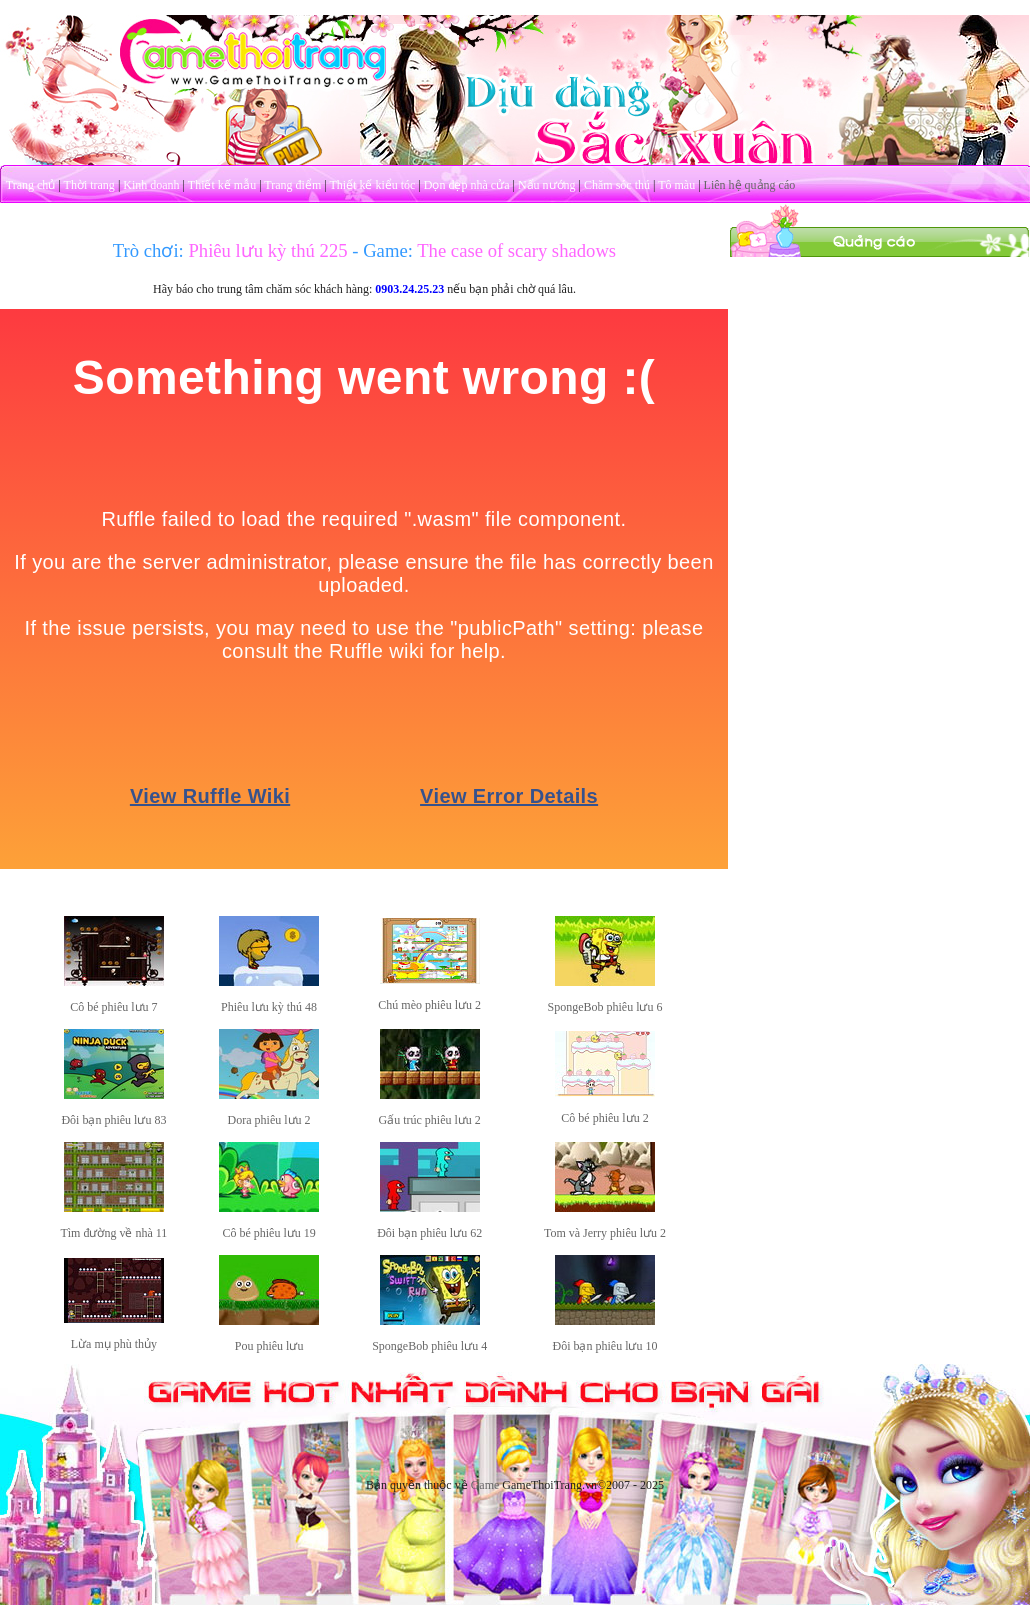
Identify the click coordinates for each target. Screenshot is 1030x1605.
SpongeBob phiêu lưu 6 (604, 1007)
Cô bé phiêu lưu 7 (113, 1007)
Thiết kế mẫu (222, 185)
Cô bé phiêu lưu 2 (604, 1118)
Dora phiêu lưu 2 (269, 1120)
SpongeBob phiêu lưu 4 (429, 1346)
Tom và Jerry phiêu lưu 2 (605, 1233)
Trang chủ (31, 185)
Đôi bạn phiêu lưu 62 (429, 1233)
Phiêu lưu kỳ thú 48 (269, 1007)
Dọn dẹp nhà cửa (467, 185)
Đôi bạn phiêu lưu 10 (604, 1346)
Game (485, 1485)
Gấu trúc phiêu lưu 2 (430, 1120)
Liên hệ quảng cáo (750, 185)
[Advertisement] (880, 383)
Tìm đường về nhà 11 (113, 1233)
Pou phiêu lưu (269, 1346)
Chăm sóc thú (617, 185)
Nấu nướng (547, 185)
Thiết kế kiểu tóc (372, 185)
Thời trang (89, 185)
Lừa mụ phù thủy (114, 1344)
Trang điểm (292, 185)
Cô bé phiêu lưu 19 (268, 1233)
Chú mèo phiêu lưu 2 (429, 1005)
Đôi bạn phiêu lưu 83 (113, 1120)
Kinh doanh (151, 185)
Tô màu (676, 185)
